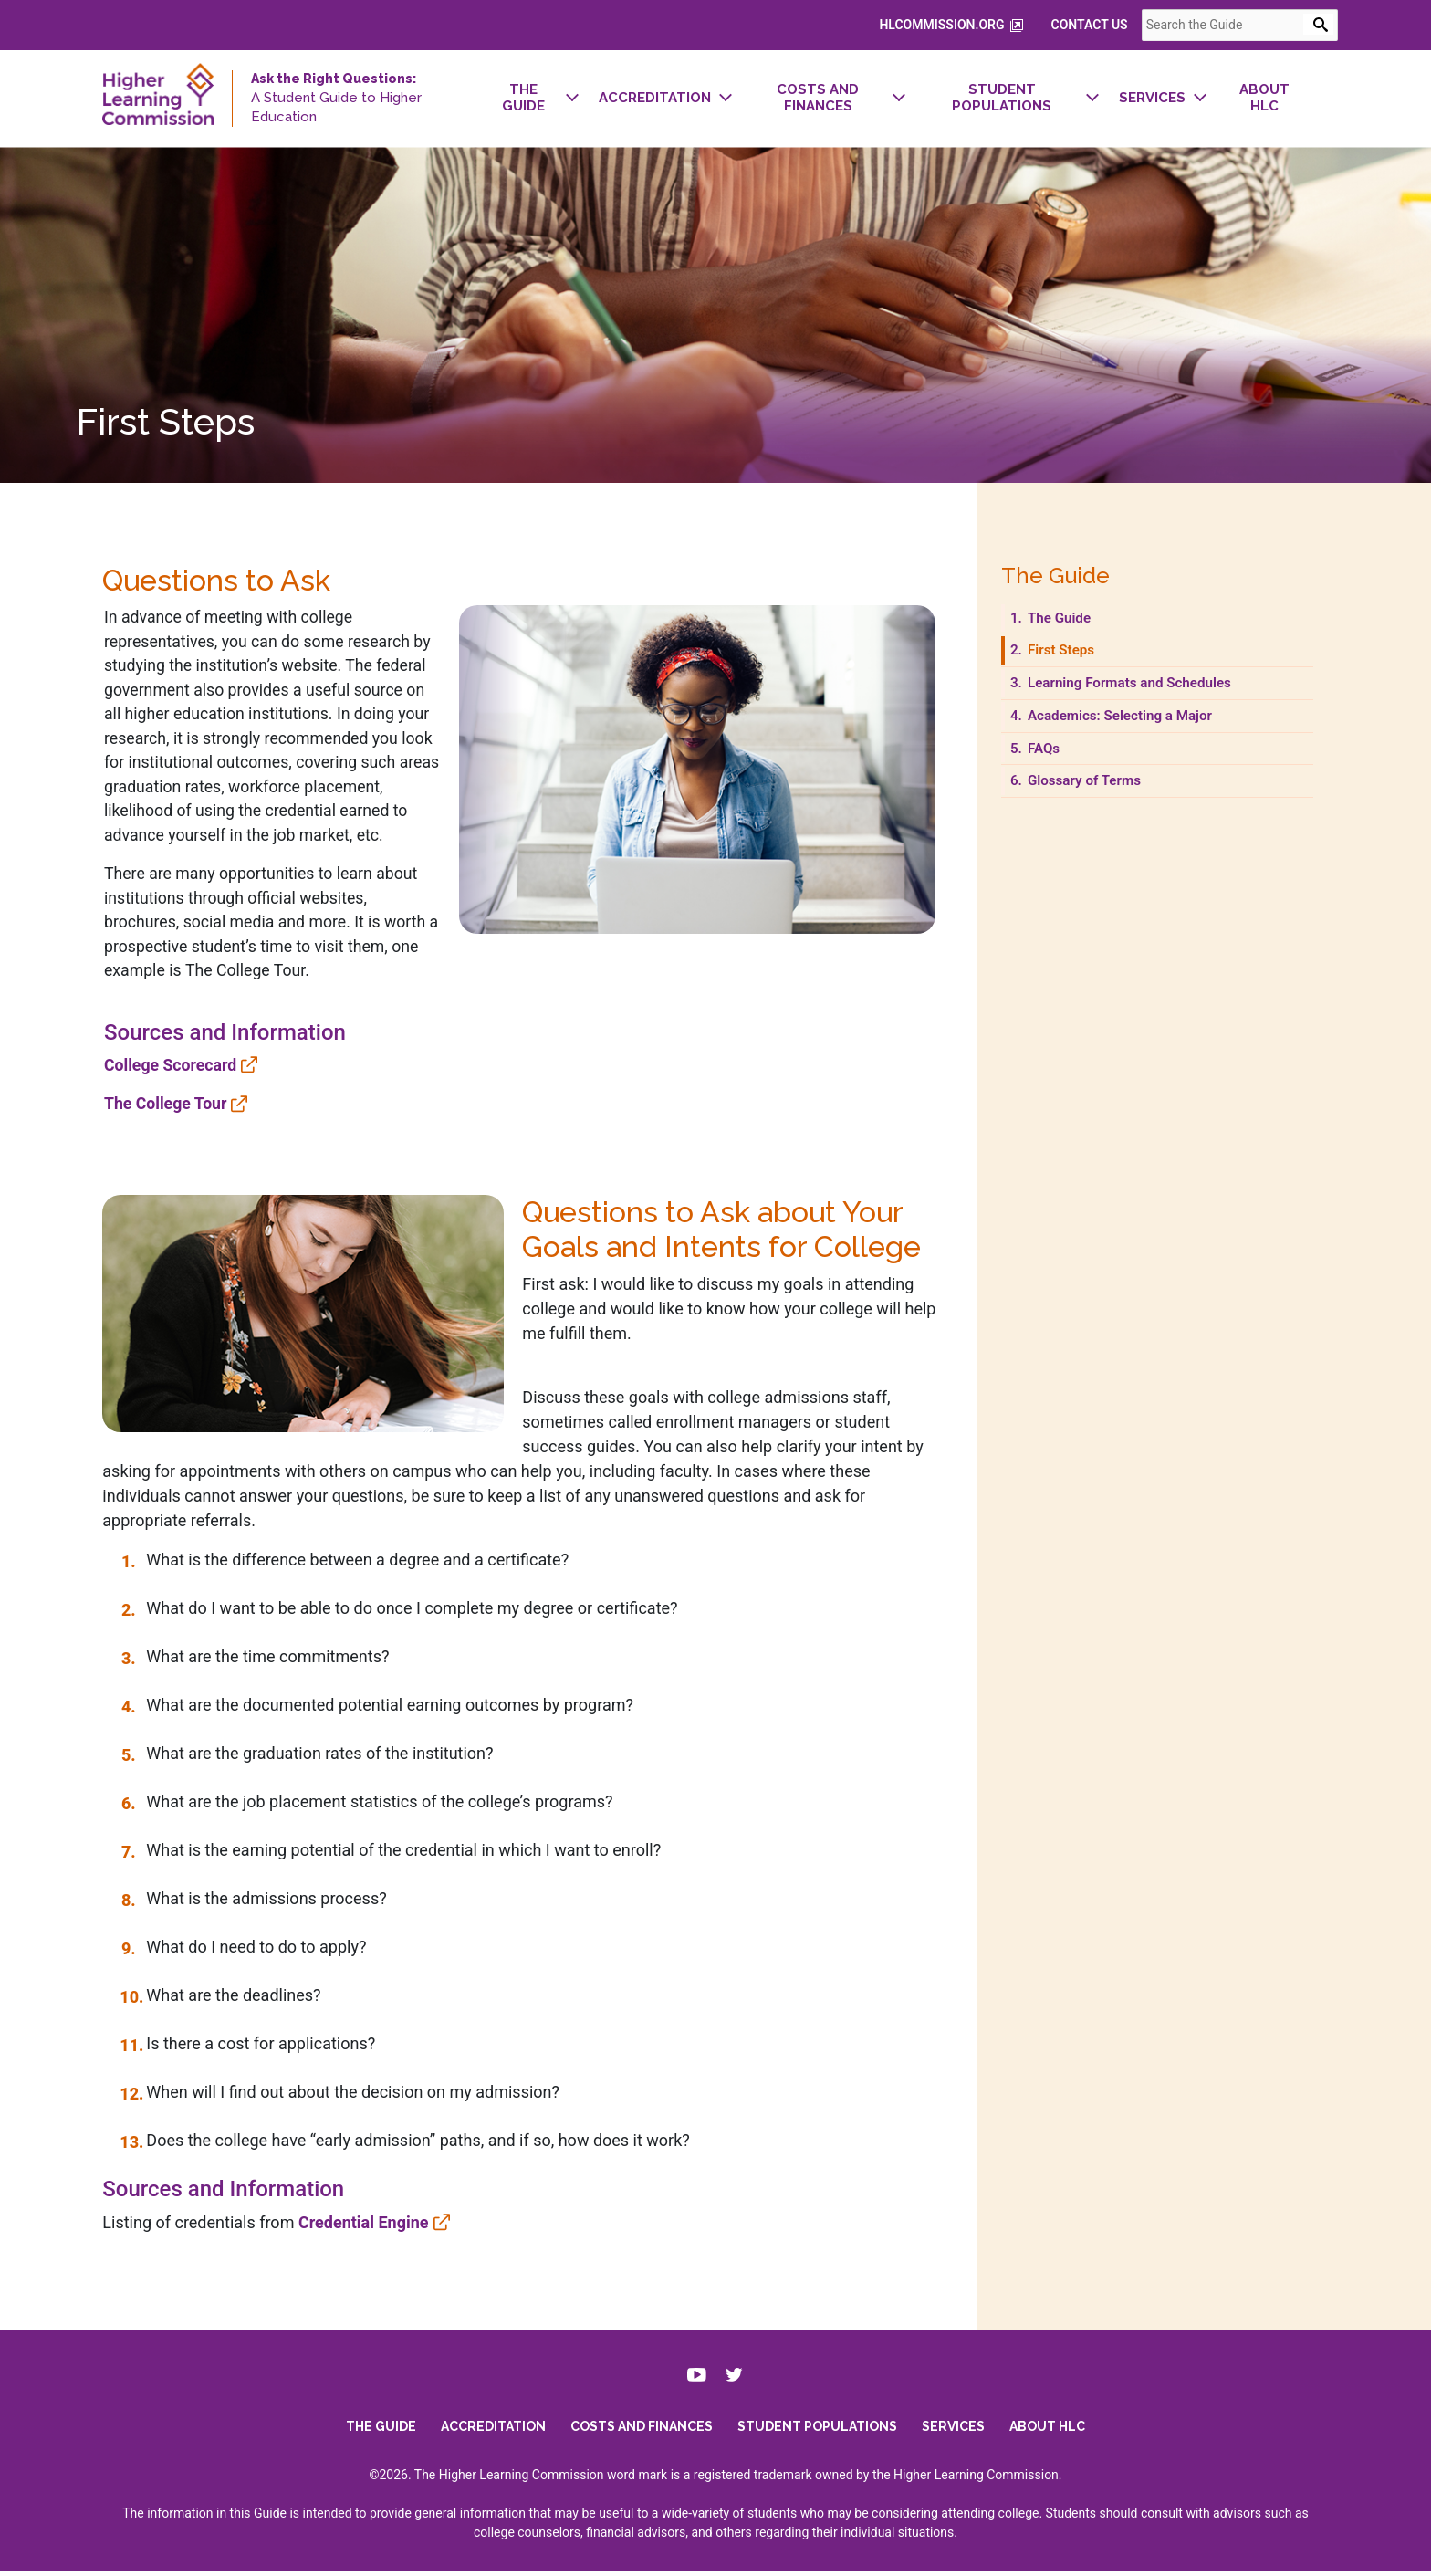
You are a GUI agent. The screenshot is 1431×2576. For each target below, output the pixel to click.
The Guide (1072, 628)
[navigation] (896, 98)
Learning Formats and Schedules (1142, 693)
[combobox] (1265, 25)
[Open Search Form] (1344, 24)
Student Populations (817, 2431)
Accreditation (493, 2431)
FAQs (1057, 757)
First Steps (1074, 661)
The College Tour (139, 1122)
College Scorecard (144, 1083)
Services (953, 2431)
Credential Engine (335, 2215)
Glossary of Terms (1097, 790)
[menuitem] (508, 98)
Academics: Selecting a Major (1132, 725)
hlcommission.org (977, 25)
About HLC (1047, 2431)
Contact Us (1115, 24)
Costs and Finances (641, 2431)
